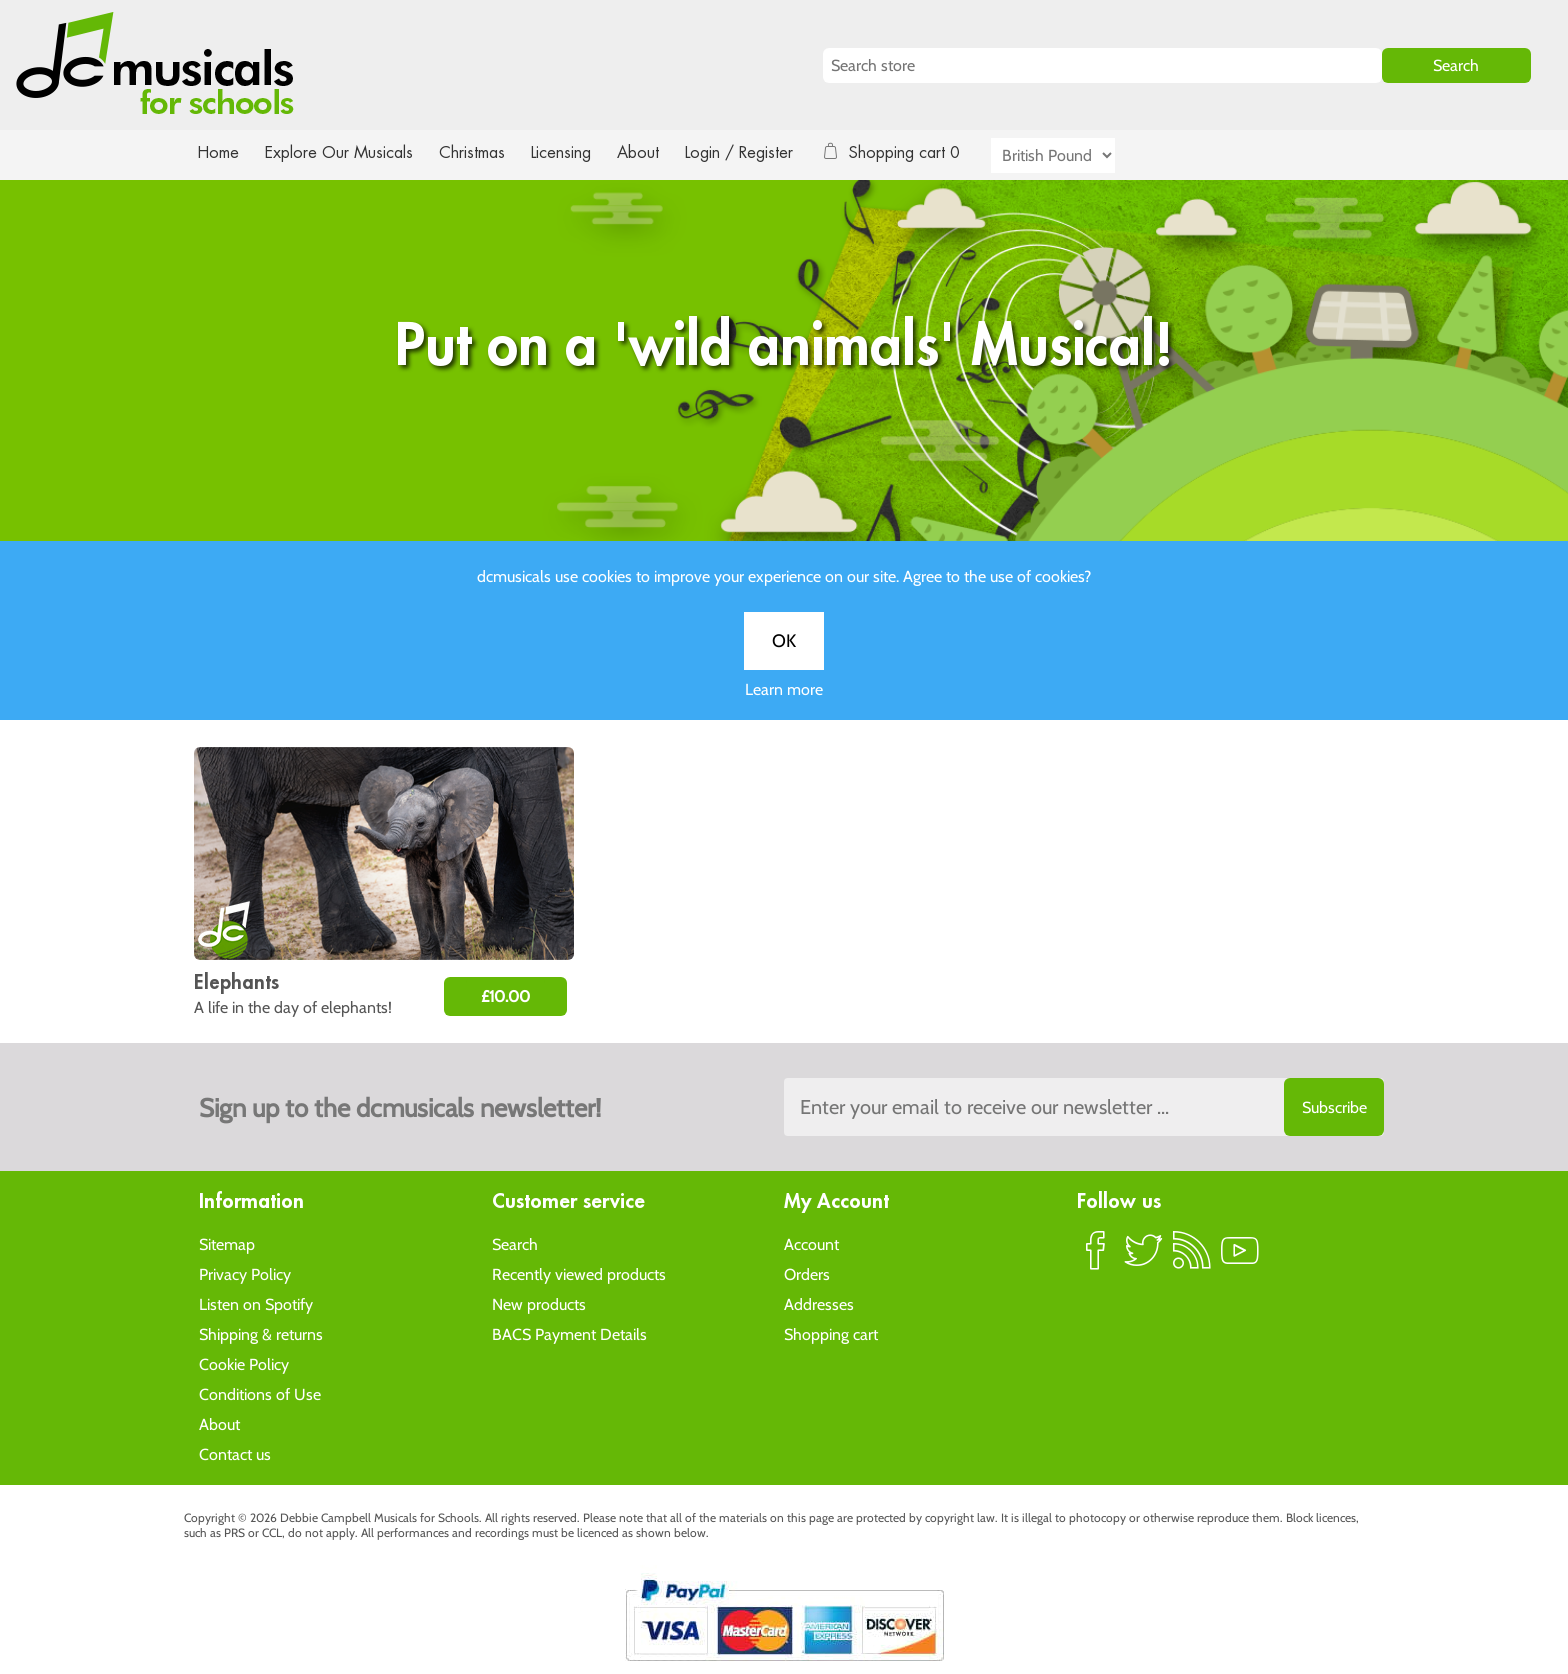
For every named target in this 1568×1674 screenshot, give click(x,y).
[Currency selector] (1076, 155)
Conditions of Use (260, 1393)
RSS (1192, 1258)
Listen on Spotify (256, 1303)
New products (539, 1303)
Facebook (1096, 1258)
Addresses (819, 1303)
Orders (807, 1273)
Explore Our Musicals (342, 152)
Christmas (480, 152)
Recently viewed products (579, 1273)
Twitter (1144, 1258)
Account (811, 1243)
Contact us (235, 1453)
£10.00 (505, 996)
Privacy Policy (245, 1273)
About (656, 152)
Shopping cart (831, 1333)
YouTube (1240, 1258)
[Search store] (1102, 65)
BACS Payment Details (569, 1333)
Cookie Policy (244, 1363)
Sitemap (227, 1243)
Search (515, 1243)
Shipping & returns (261, 1333)
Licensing (576, 152)
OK (784, 661)
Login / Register (759, 152)
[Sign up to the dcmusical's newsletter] (1084, 1107)
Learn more (784, 709)
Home (218, 152)
